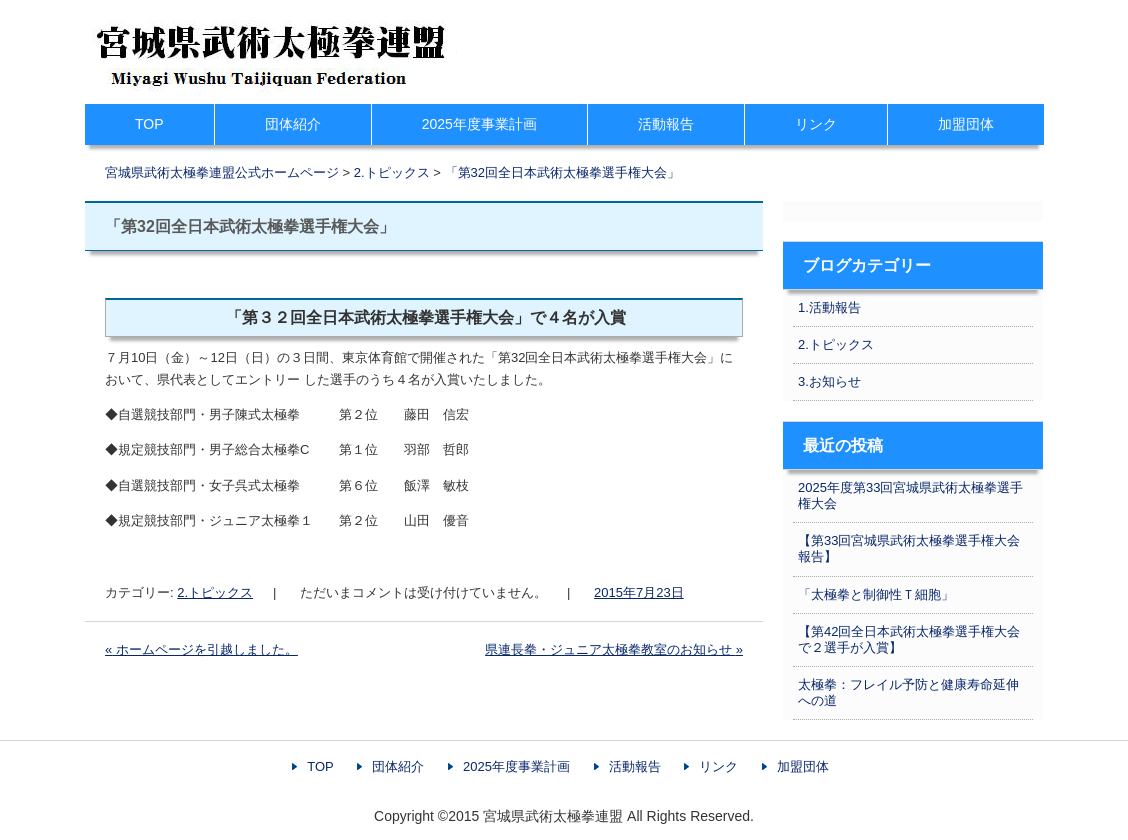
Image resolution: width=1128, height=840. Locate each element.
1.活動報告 (829, 307)
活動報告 (666, 124)
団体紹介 (293, 124)
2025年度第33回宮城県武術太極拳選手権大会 (910, 495)
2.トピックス (215, 592)
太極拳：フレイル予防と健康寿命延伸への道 (908, 692)
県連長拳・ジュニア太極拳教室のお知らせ (614, 649)
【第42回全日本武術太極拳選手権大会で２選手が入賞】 (909, 639)
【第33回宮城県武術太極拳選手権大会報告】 (909, 548)
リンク (816, 124)
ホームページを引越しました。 (201, 649)
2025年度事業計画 (479, 124)
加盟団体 (966, 124)
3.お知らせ (829, 381)
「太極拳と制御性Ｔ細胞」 (876, 594)
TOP (149, 124)
